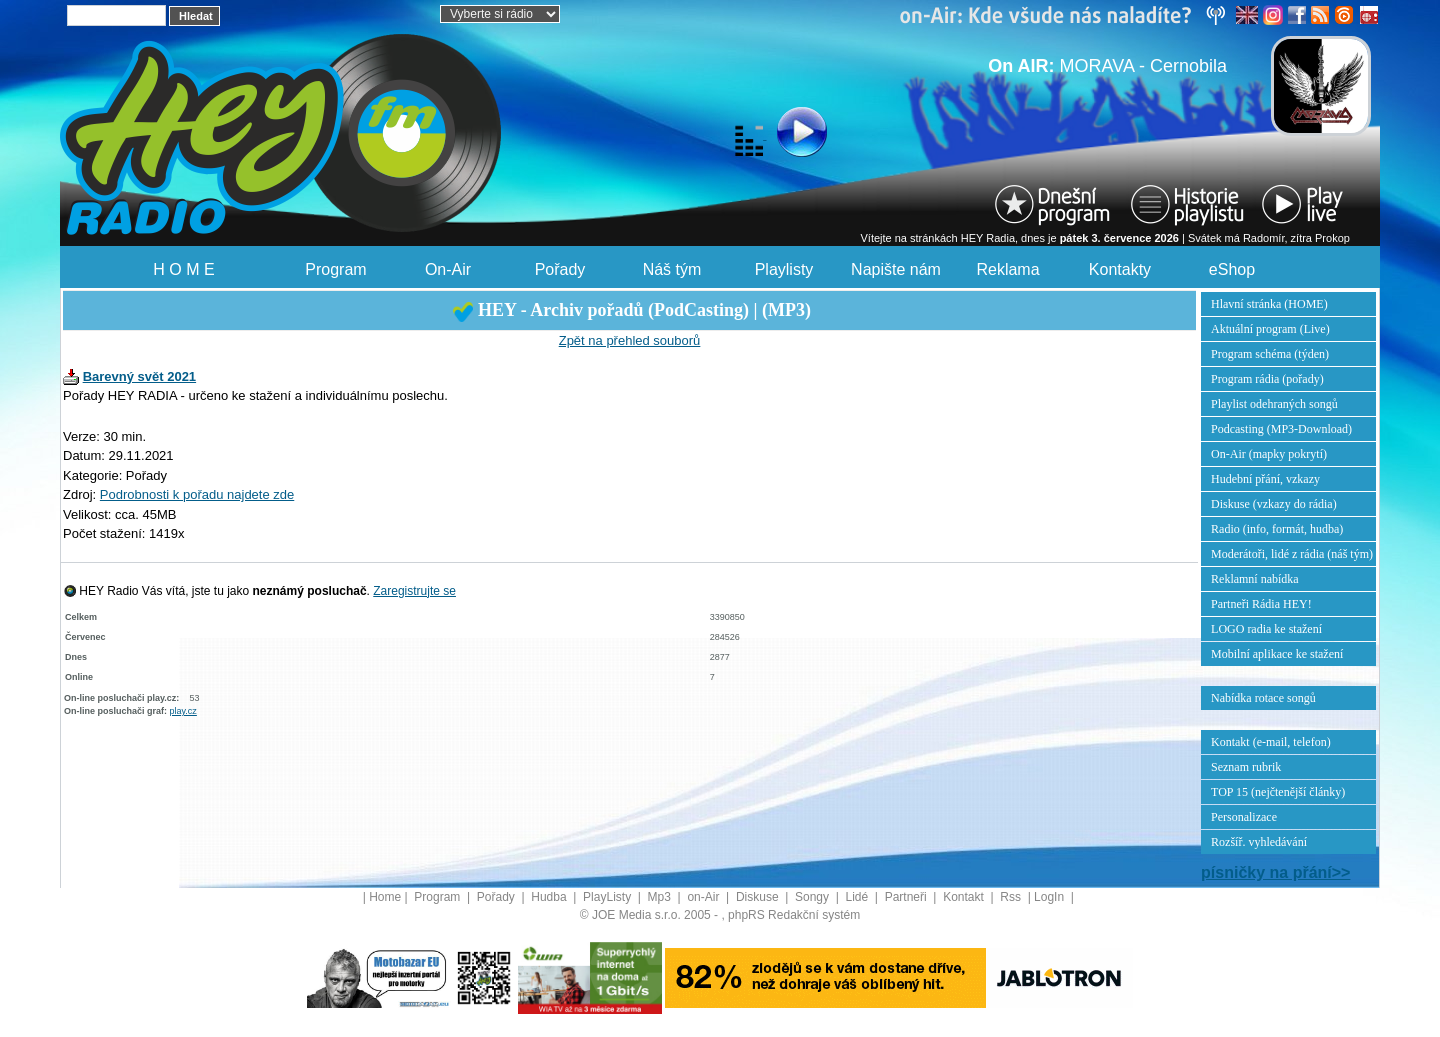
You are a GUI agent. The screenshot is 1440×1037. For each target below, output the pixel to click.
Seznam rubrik (1246, 767)
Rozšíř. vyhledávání (1259, 842)
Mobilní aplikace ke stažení (1277, 654)
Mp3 (661, 897)
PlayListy (608, 897)
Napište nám (896, 269)
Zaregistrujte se (414, 591)
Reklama (1007, 269)
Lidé (859, 897)
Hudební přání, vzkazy (1265, 479)
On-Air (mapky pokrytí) (1269, 454)
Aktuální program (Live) (1270, 329)
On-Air (448, 269)
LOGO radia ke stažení (1266, 629)
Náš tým (672, 269)
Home (385, 897)
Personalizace (1244, 817)
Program (335, 269)
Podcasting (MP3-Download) (1281, 429)
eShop (1232, 269)
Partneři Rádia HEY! (1261, 604)
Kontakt (965, 897)
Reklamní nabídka (1255, 579)
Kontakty (1120, 269)
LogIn (1050, 897)
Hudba (550, 897)
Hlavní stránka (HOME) (1269, 304)
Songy (813, 897)
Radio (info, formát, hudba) (1277, 529)
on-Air (704, 897)
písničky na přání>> (1275, 872)
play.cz (183, 711)
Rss (1012, 897)
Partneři (907, 897)
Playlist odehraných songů (1274, 404)
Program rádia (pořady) (1267, 379)
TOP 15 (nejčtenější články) (1278, 792)
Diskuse (759, 897)
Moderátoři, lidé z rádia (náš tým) (1292, 554)
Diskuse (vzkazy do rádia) (1274, 504)
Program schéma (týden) (1270, 354)
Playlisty (784, 269)
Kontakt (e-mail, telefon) (1271, 742)
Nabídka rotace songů (1263, 698)
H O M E (183, 269)
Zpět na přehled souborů (630, 340)
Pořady (560, 269)
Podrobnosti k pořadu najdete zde (197, 494)
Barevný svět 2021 (139, 376)
